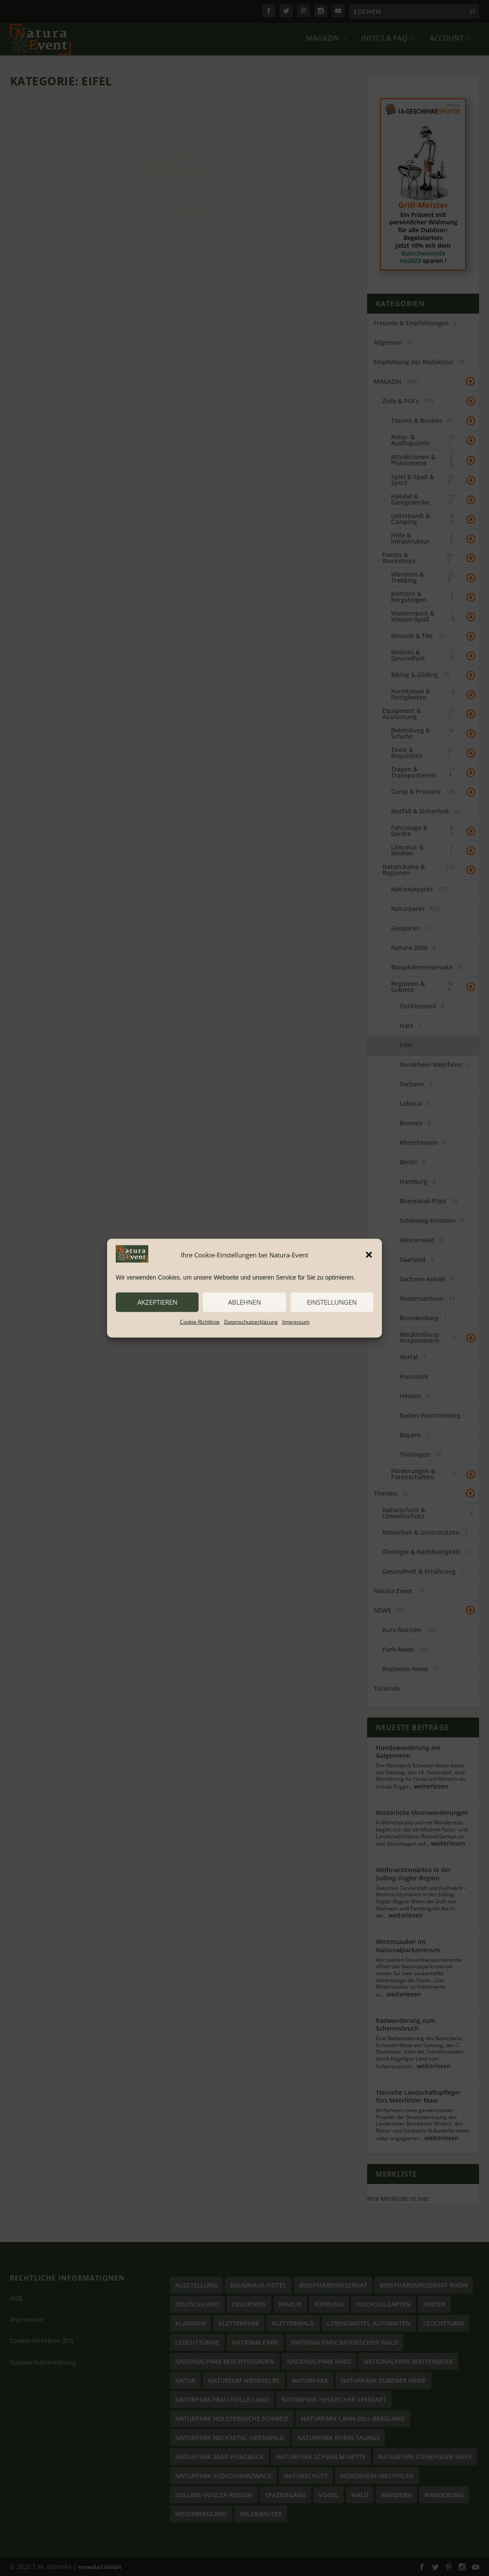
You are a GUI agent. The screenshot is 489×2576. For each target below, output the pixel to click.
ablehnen (244, 1302)
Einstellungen (332, 1302)
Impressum (296, 1321)
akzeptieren (157, 1302)
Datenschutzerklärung (251, 1321)
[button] (369, 1255)
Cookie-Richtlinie (200, 1321)
